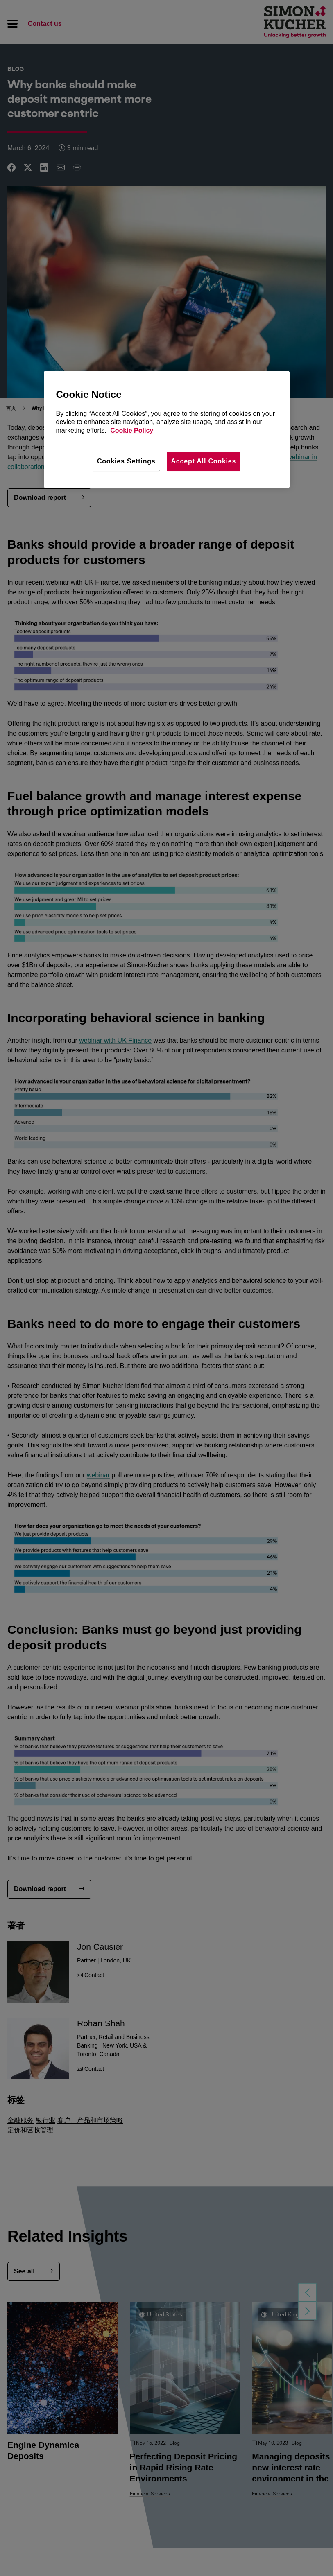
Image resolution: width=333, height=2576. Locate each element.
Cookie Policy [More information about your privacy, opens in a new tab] (131, 430)
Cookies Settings (126, 461)
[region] (167, 429)
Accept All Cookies (203, 461)
